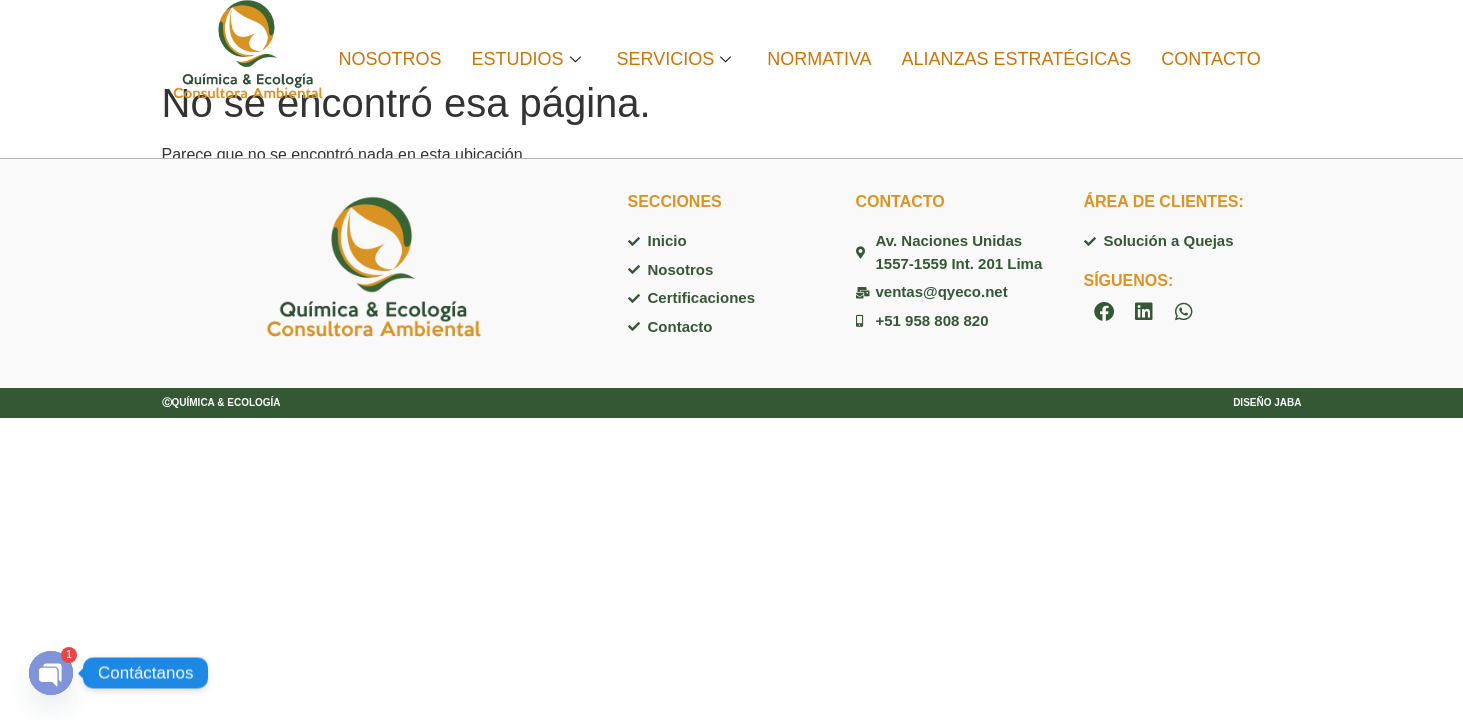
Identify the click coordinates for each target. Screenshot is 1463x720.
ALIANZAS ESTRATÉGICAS (1017, 59)
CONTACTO (1210, 59)
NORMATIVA (819, 59)
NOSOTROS (389, 59)
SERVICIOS (674, 59)
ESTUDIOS (526, 59)
